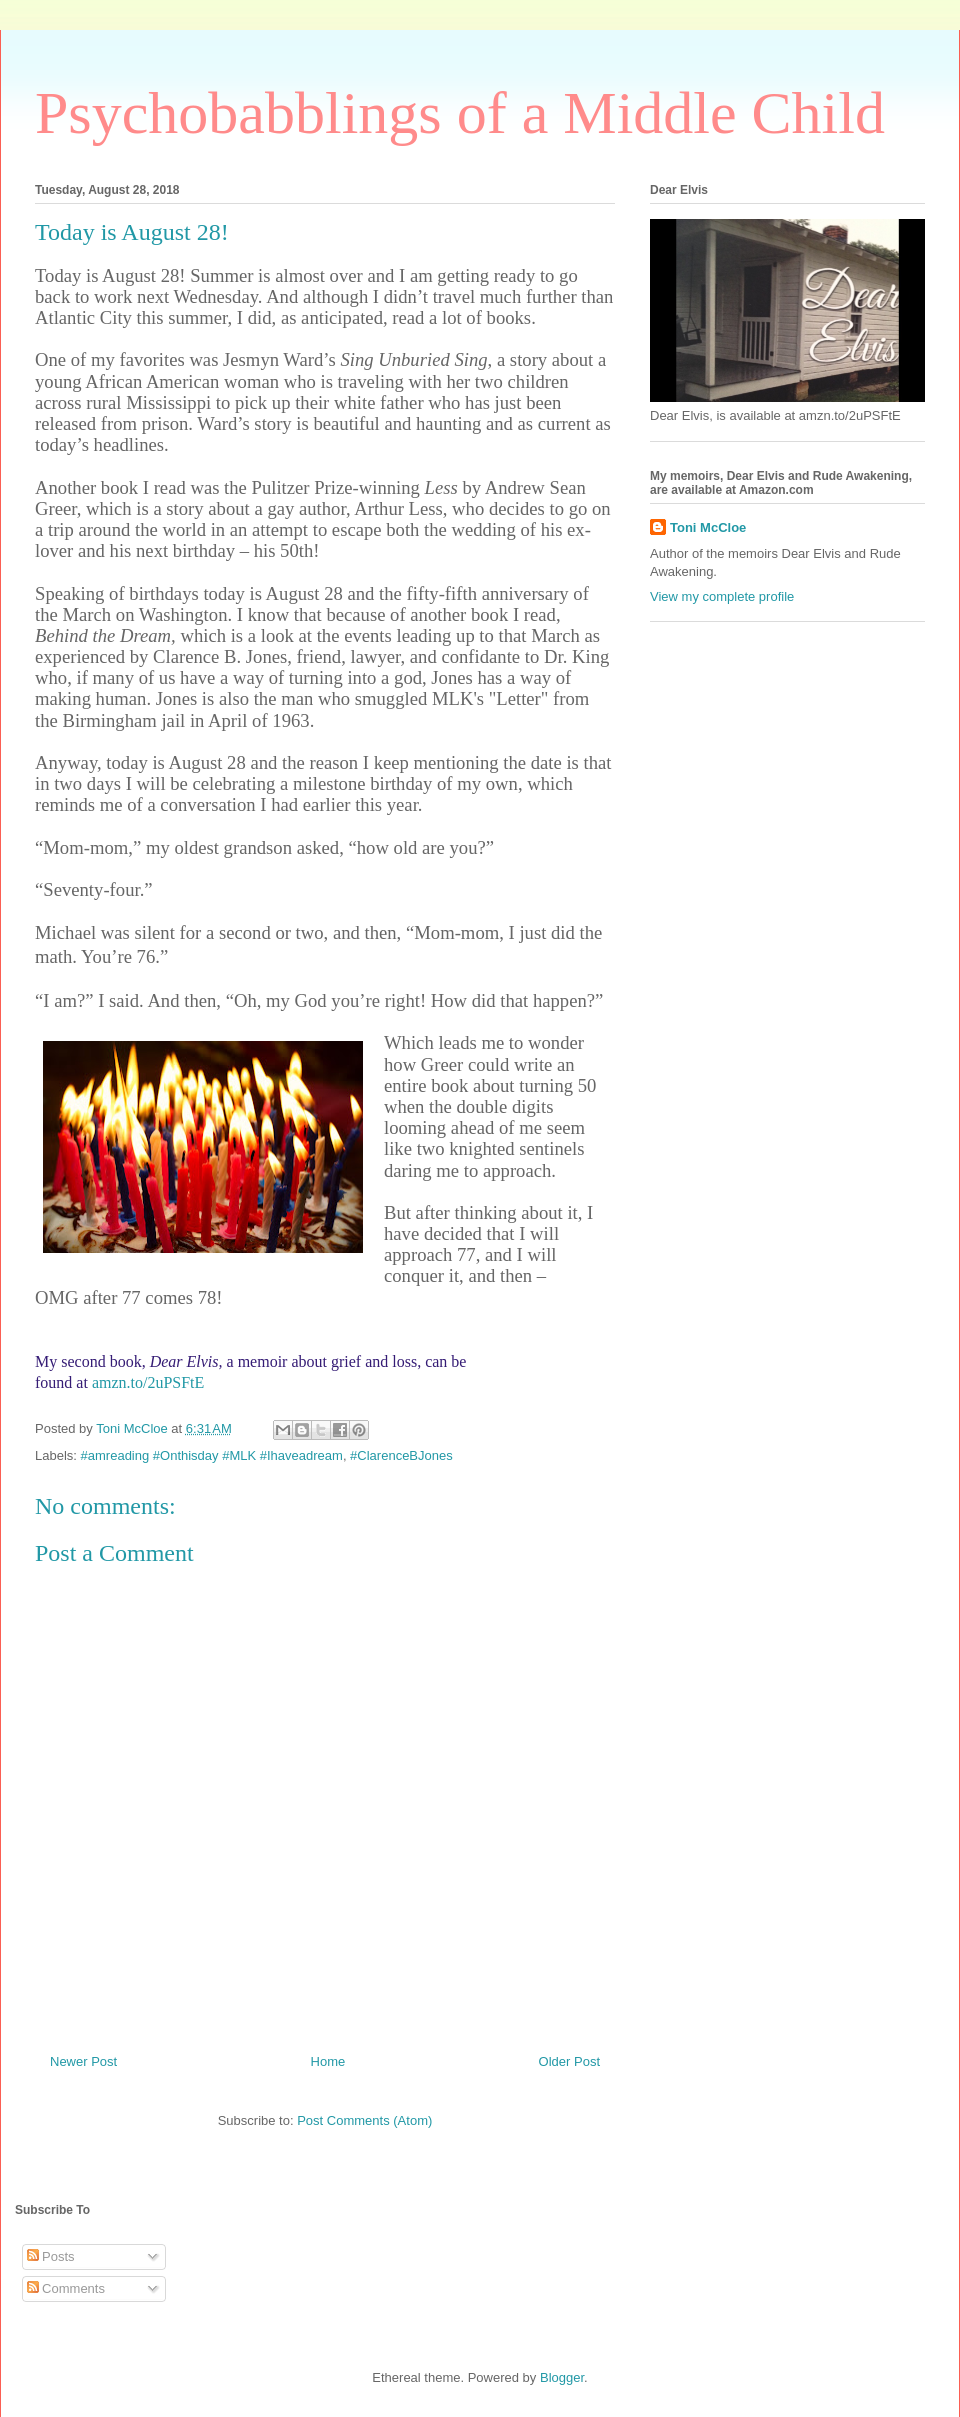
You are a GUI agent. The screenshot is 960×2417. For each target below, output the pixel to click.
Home (328, 2061)
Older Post (569, 2061)
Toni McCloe (708, 527)
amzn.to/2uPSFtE (148, 1382)
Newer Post (83, 2061)
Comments (66, 2288)
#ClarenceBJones (401, 1455)
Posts (51, 2256)
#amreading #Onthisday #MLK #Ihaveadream (212, 1455)
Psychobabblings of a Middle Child (460, 113)
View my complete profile (722, 596)
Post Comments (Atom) (364, 2120)
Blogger (562, 2377)
